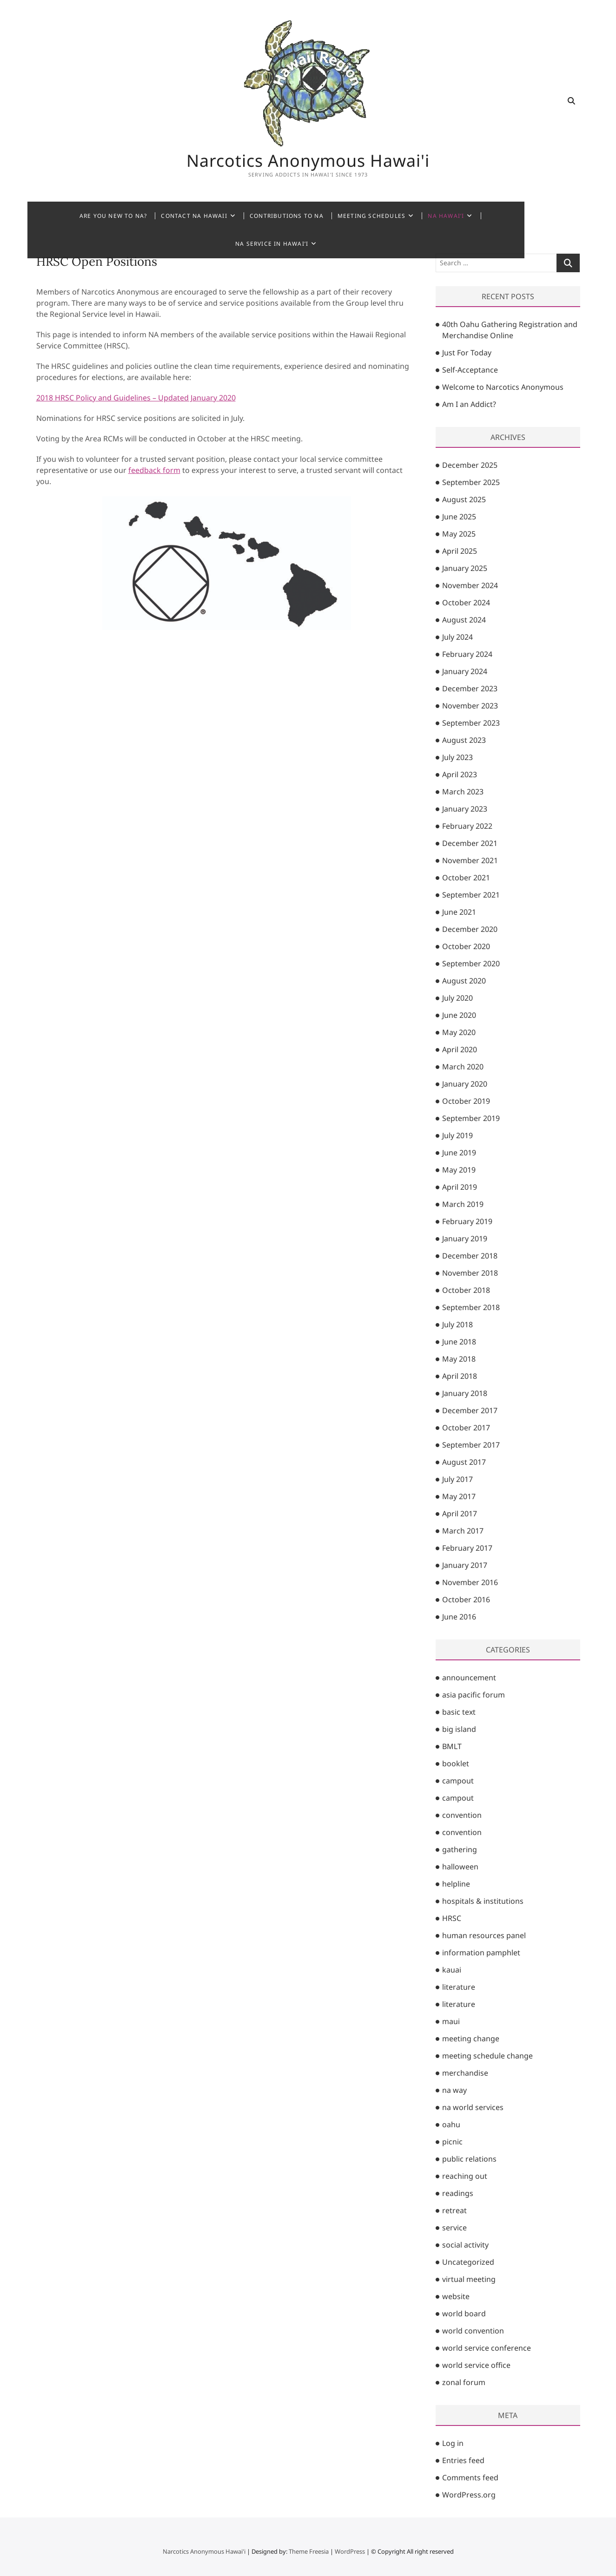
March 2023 (463, 792)
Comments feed (470, 2477)
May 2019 (459, 1170)
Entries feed (463, 2460)
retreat (454, 2210)
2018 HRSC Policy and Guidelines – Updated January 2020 (136, 398)
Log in (453, 2443)
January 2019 (464, 1238)
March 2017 (463, 1531)
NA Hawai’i (430, 216)
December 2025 (469, 465)
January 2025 (464, 568)
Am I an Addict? (469, 404)
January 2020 (464, 1084)
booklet (455, 1763)
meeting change (470, 2038)
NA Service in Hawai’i (507, 216)
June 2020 (459, 1015)
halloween (460, 1867)
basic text (459, 1712)
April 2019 (459, 1187)
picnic (452, 2142)
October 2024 (466, 602)
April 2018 (459, 1376)
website (456, 2296)
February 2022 (467, 826)
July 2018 (457, 1324)
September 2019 (471, 1118)
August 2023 (464, 740)
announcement (469, 1677)
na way (454, 2090)
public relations (469, 2159)
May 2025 (459, 534)
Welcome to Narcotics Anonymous (502, 387)
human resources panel (484, 1935)
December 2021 (469, 843)
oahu (451, 2124)
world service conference (486, 2348)
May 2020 (459, 1032)
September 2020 (471, 963)
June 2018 (459, 1342)
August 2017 (464, 1462)
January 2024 (464, 671)
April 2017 (459, 1513)
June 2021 (459, 912)
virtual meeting (469, 2279)
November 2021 (470, 860)
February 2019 (467, 1221)
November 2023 (470, 706)
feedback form (154, 470)
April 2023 (459, 774)
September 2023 (471, 723)
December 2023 (469, 688)
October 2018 (466, 1290)
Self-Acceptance (470, 370)
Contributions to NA (271, 216)
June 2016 (459, 1617)
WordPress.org (469, 2495)
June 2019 (459, 1152)
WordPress (350, 2551)
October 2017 (466, 1427)
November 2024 (470, 585)
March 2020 (463, 1067)
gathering (459, 1849)
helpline (456, 1884)
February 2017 (467, 1548)
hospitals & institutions (482, 1901)
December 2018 (469, 1256)
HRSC (451, 1918)
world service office (476, 2365)
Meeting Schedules (356, 216)
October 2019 (466, 1101)
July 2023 (457, 757)
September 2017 (471, 1445)
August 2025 (464, 499)
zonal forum (463, 2382)
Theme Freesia (309, 2551)
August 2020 (464, 981)
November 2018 (470, 1273)
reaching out (464, 2176)
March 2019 (463, 1204)
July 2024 (457, 637)
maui (451, 2021)
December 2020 (469, 929)
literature (458, 1987)
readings (457, 2193)
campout (458, 1781)
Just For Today (466, 352)
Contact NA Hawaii (178, 216)
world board (464, 2313)
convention (462, 1815)
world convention (473, 2331)
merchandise (465, 2073)
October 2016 (466, 1599)
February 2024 (467, 654)
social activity (465, 2245)
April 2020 (459, 1049)
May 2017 (459, 1496)
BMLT (452, 1746)
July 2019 (457, 1135)
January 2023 (464, 809)
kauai (451, 1970)
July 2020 (457, 998)
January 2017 (464, 1565)
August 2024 (464, 620)
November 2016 (470, 1582)
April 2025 (459, 551)
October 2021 (466, 877)
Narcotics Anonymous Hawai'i (308, 160)
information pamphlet (481, 1952)
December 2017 (469, 1410)
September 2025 (471, 482)
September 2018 (471, 1307)
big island (459, 1729)
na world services (472, 2107)
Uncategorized (468, 2262)
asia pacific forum (473, 1695)
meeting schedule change (487, 2056)
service (454, 2227)
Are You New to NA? (98, 216)
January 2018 (464, 1393)
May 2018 (459, 1359)
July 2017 (457, 1479)
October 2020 (466, 946)
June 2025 (459, 516)
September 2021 (471, 895)
